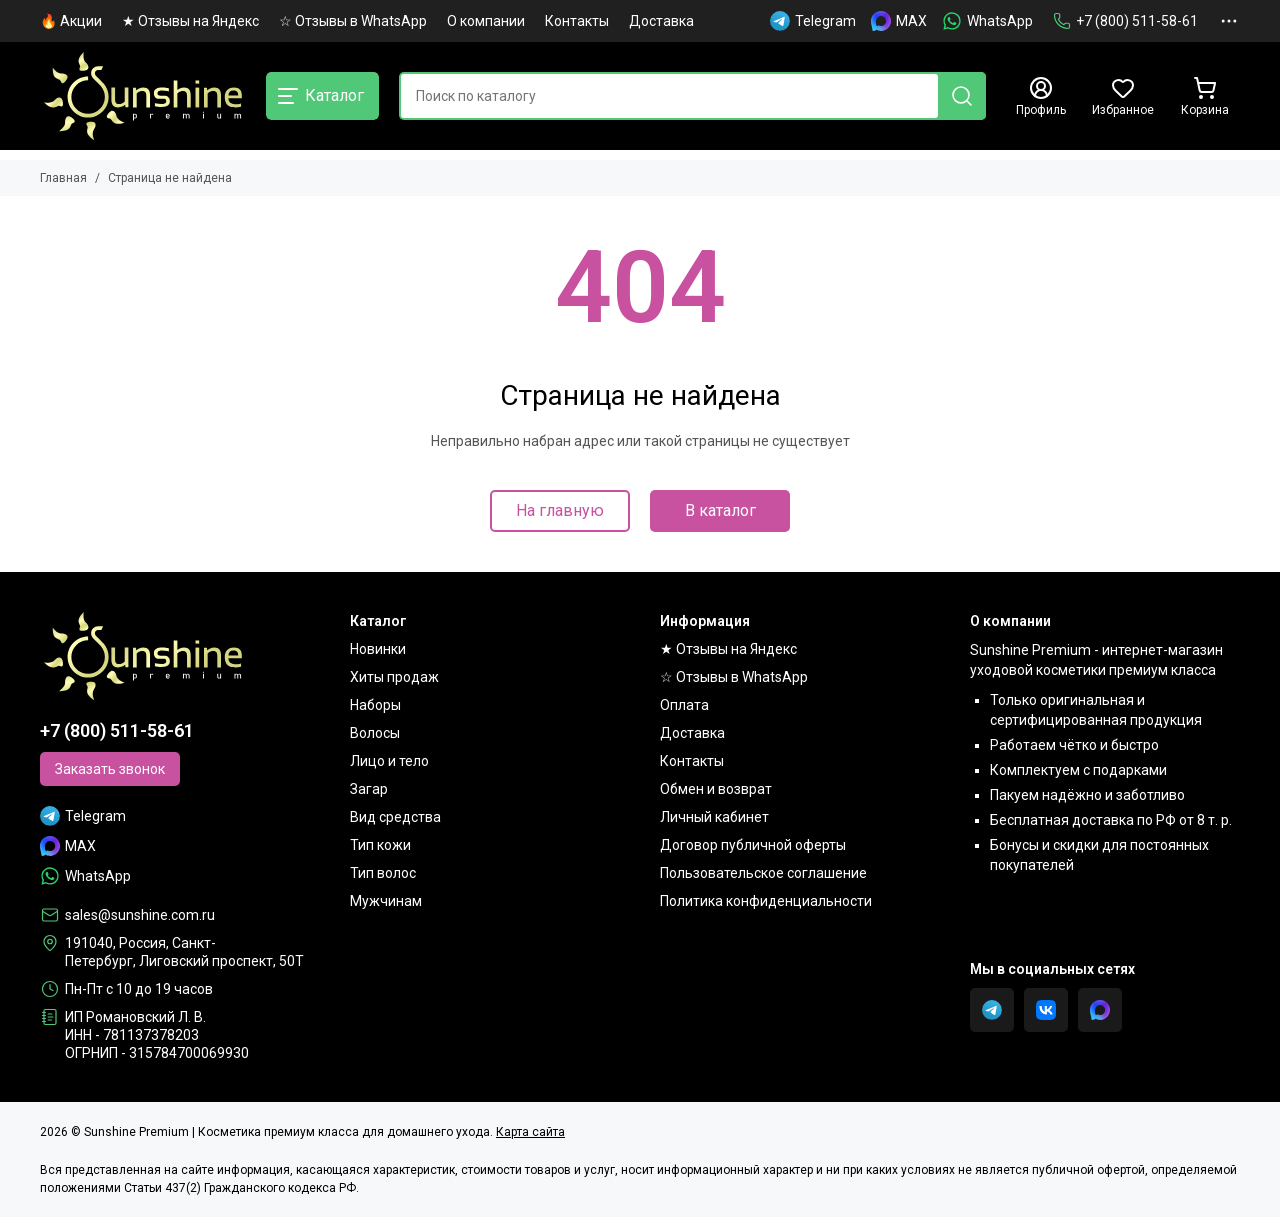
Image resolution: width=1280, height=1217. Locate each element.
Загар (369, 789)
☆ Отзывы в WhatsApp (353, 21)
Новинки (378, 649)
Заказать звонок (110, 769)
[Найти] (962, 96)
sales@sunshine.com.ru (140, 915)
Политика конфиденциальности (766, 901)
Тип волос (383, 873)
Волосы (375, 733)
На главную (560, 510)
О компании (486, 21)
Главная (63, 178)
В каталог (720, 510)
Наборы (375, 705)
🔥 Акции (71, 21)
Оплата (684, 705)
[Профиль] (1041, 97)
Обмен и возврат (716, 789)
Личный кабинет (714, 817)
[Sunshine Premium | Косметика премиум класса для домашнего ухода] (143, 96)
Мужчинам (386, 901)
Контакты (577, 21)
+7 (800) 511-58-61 (1125, 21)
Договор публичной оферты (753, 845)
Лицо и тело (389, 761)
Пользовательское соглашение (763, 873)
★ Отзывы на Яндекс (190, 21)
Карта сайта (530, 1132)
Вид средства (395, 817)
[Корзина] (1205, 97)
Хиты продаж (394, 677)
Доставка (661, 21)
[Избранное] (1123, 97)
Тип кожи (380, 845)
